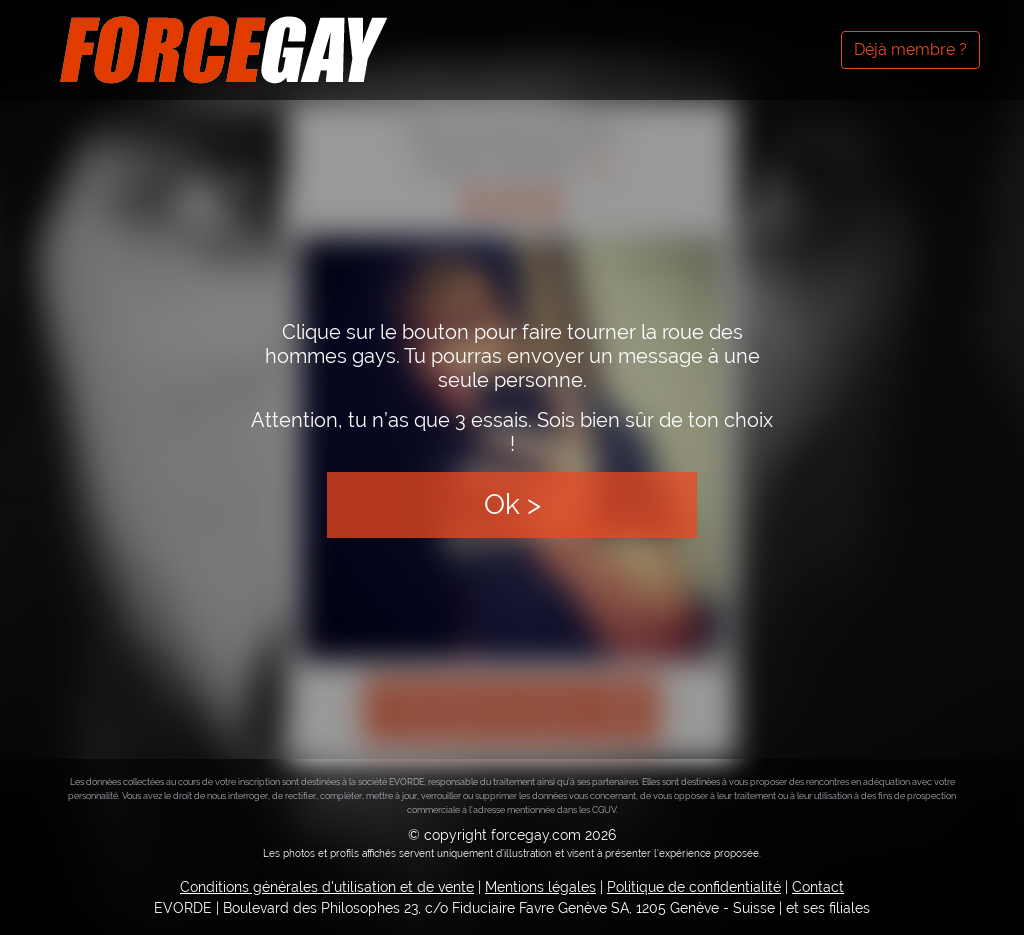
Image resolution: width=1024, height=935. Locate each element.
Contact (818, 887)
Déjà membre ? (910, 49)
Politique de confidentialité (694, 887)
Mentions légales (540, 887)
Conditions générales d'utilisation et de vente (327, 887)
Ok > (512, 504)
